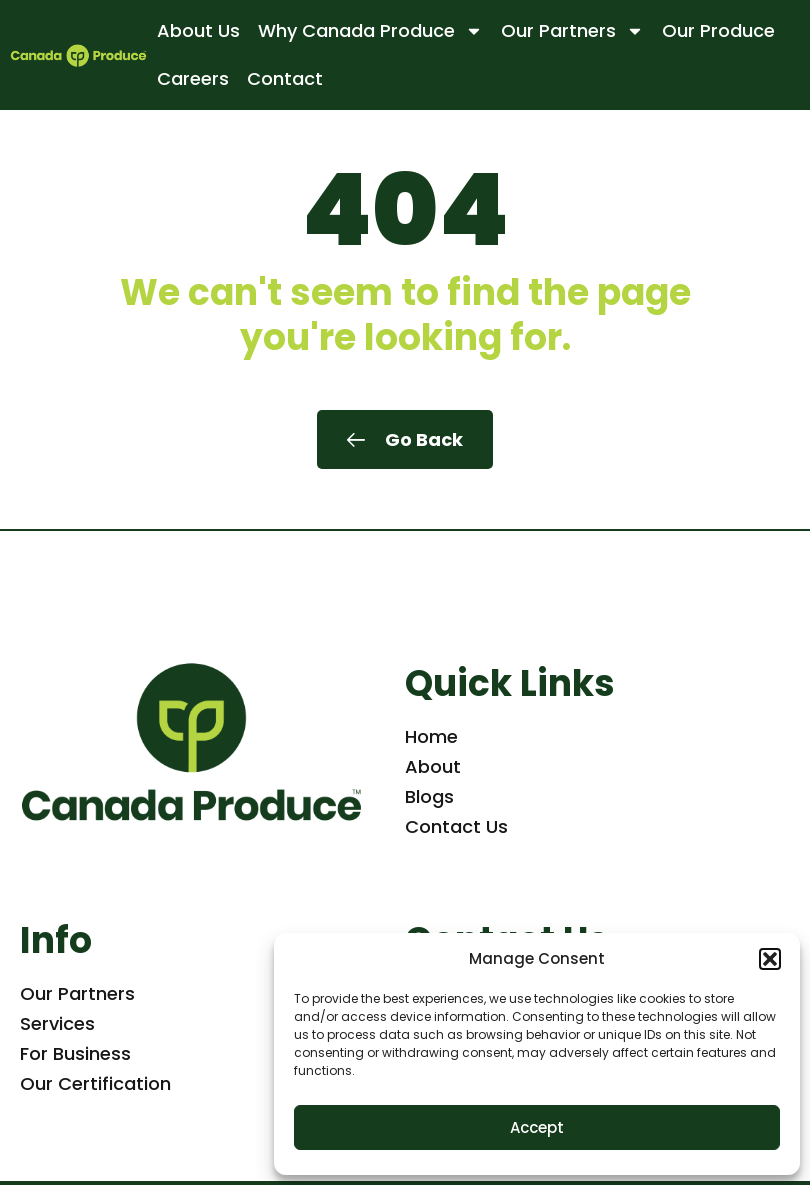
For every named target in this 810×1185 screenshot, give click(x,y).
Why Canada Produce (370, 31)
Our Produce (718, 30)
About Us (198, 30)
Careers (193, 78)
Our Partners (572, 31)
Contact (285, 78)
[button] (770, 959)
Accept (537, 1127)
